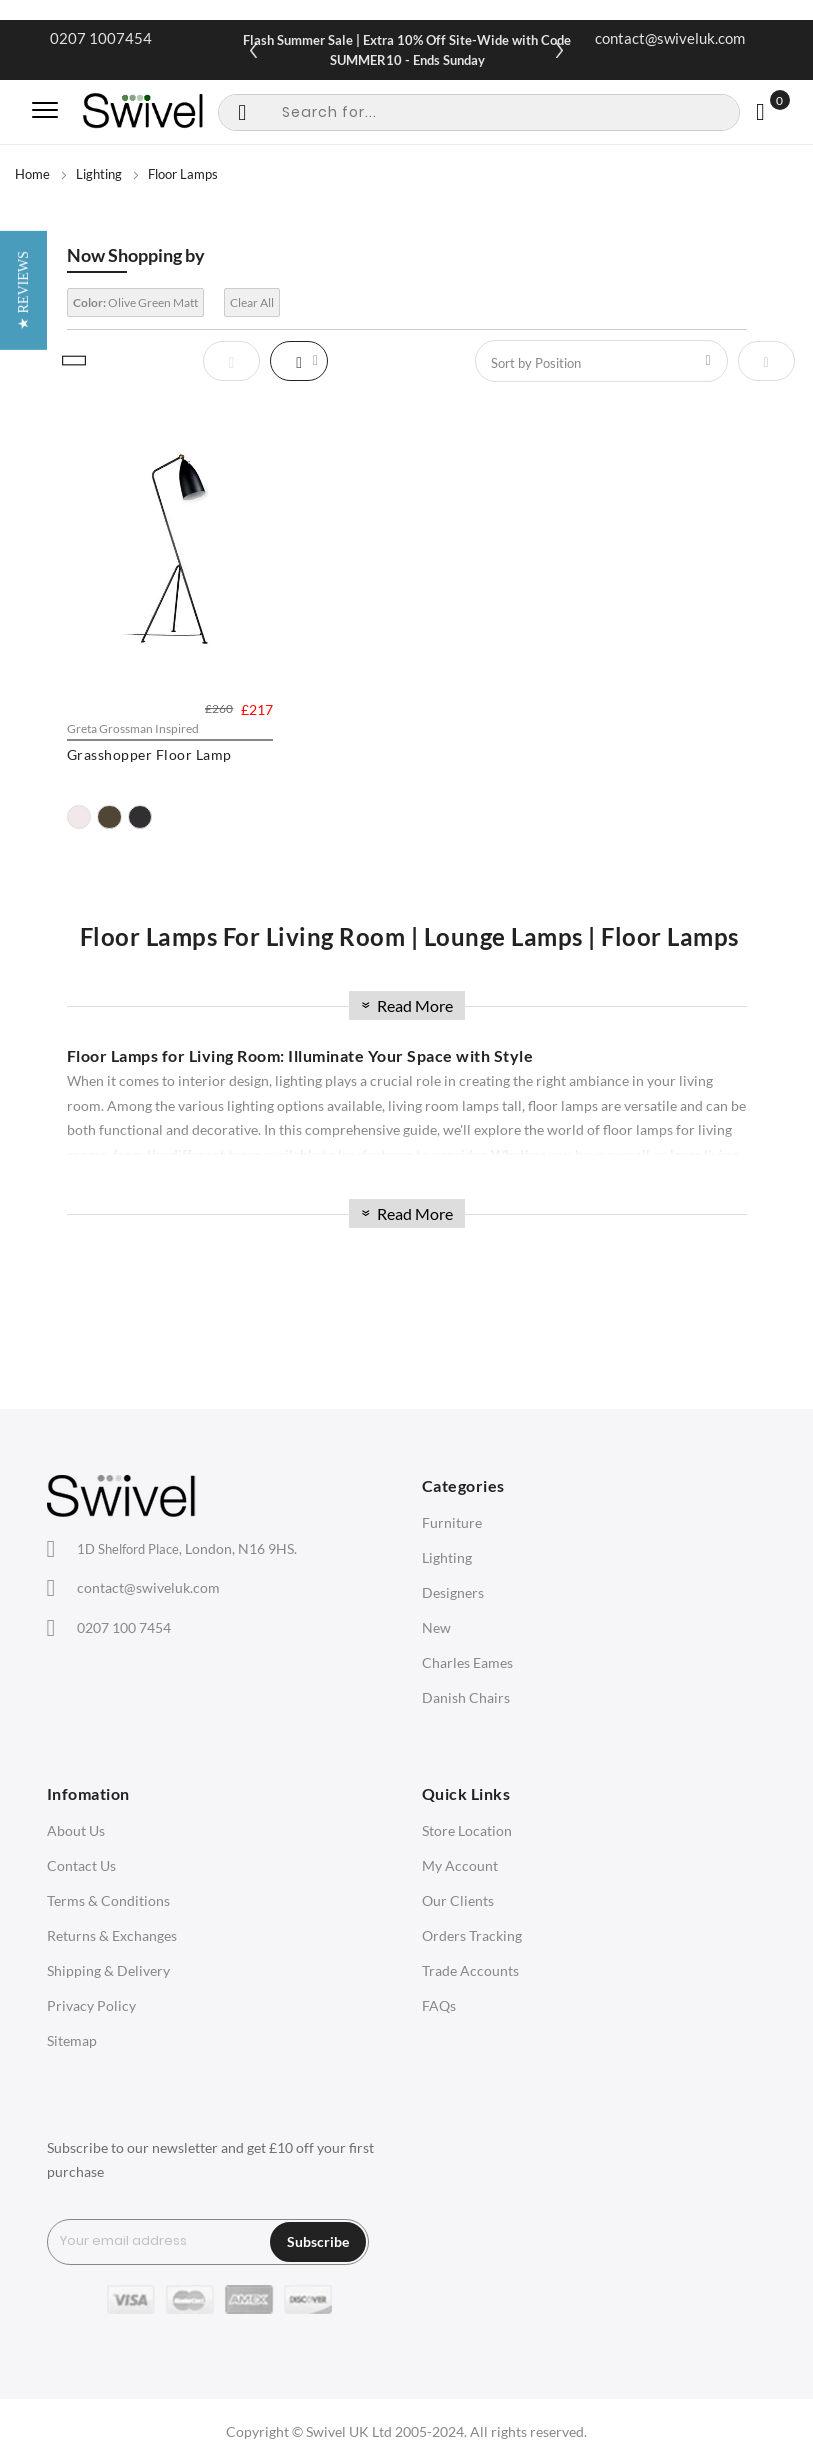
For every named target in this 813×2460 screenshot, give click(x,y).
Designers (453, 1592)
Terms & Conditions (108, 1900)
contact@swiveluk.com (670, 38)
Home (32, 174)
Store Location (467, 1830)
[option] (79, 817)
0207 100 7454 (124, 1627)
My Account (460, 1865)
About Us (76, 1830)
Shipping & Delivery (108, 1970)
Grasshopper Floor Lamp (149, 754)
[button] (23, 1230)
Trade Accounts (470, 1970)
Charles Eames (467, 1662)
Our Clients (458, 1900)
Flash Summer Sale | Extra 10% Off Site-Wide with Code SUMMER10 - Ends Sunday (407, 50)
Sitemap (72, 2040)
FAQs (439, 2005)
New (436, 1627)
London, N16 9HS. (187, 1548)
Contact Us (81, 1865)
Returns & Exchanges (112, 1935)
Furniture (452, 1522)
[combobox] (479, 112)
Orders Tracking (472, 1935)
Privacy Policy (91, 2005)
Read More (405, 1005)
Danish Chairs (466, 1697)
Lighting (99, 174)
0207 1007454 (101, 38)
